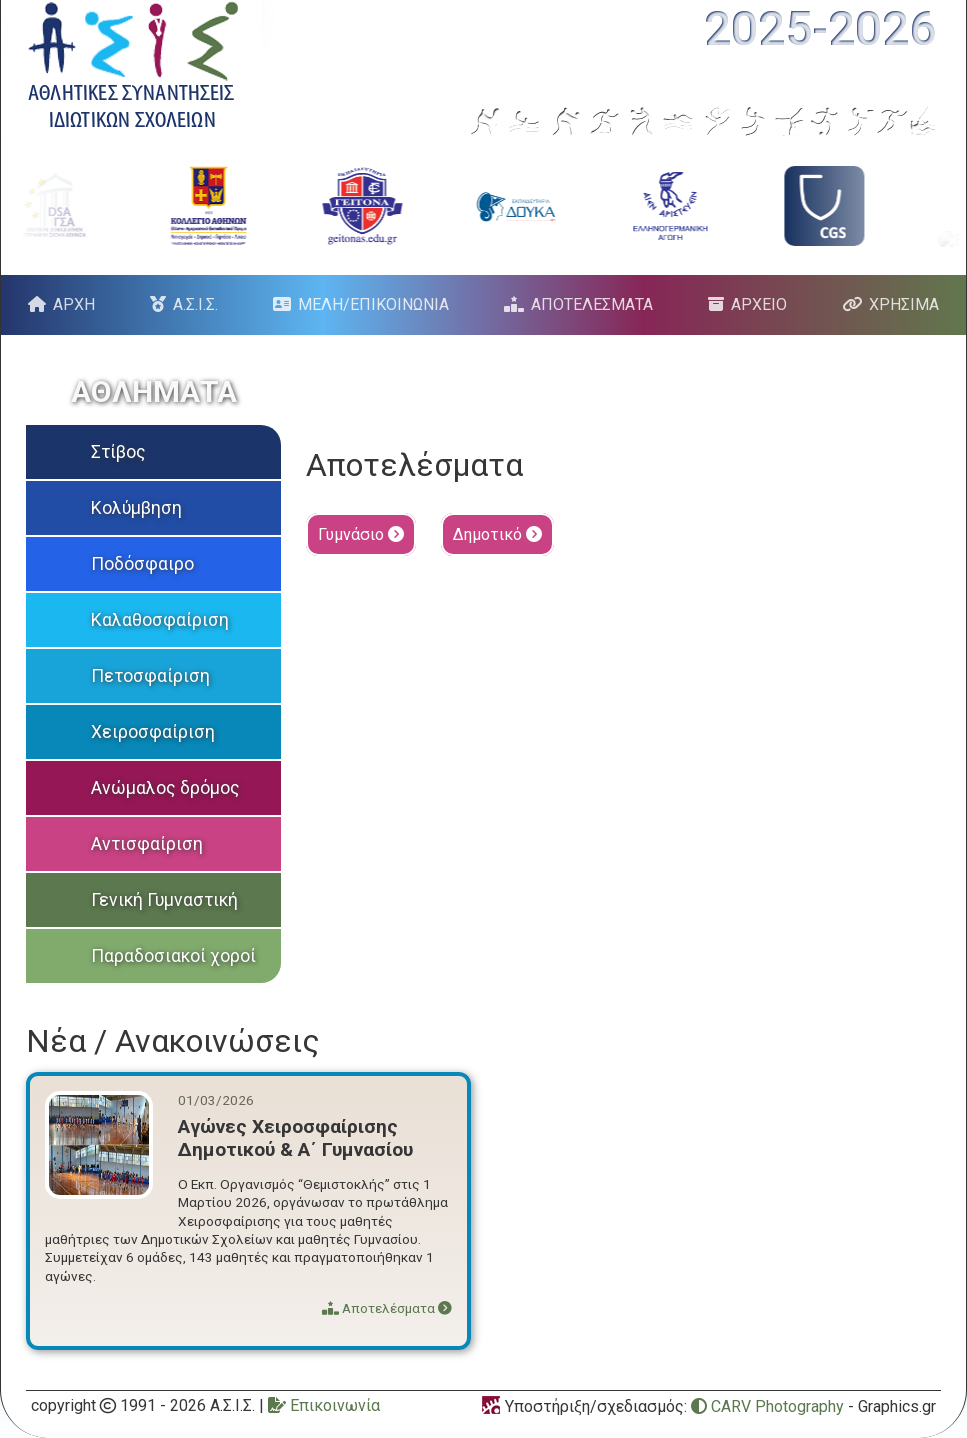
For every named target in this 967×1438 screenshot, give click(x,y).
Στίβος (118, 452)
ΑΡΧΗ (74, 304)
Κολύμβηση (136, 508)
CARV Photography (767, 1406)
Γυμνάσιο (361, 534)
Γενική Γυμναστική (164, 900)
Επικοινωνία (324, 1405)
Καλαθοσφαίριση (160, 620)
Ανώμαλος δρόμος (165, 788)
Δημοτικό (497, 534)
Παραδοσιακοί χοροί (173, 956)
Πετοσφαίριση (150, 676)
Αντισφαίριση (147, 844)
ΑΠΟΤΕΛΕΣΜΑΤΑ (592, 304)
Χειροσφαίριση (153, 732)
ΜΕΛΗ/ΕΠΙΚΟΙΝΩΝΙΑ (373, 304)
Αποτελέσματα (387, 1308)
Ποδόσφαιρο (142, 564)
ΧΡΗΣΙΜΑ (904, 304)
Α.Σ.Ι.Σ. (195, 304)
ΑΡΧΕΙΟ (759, 304)
